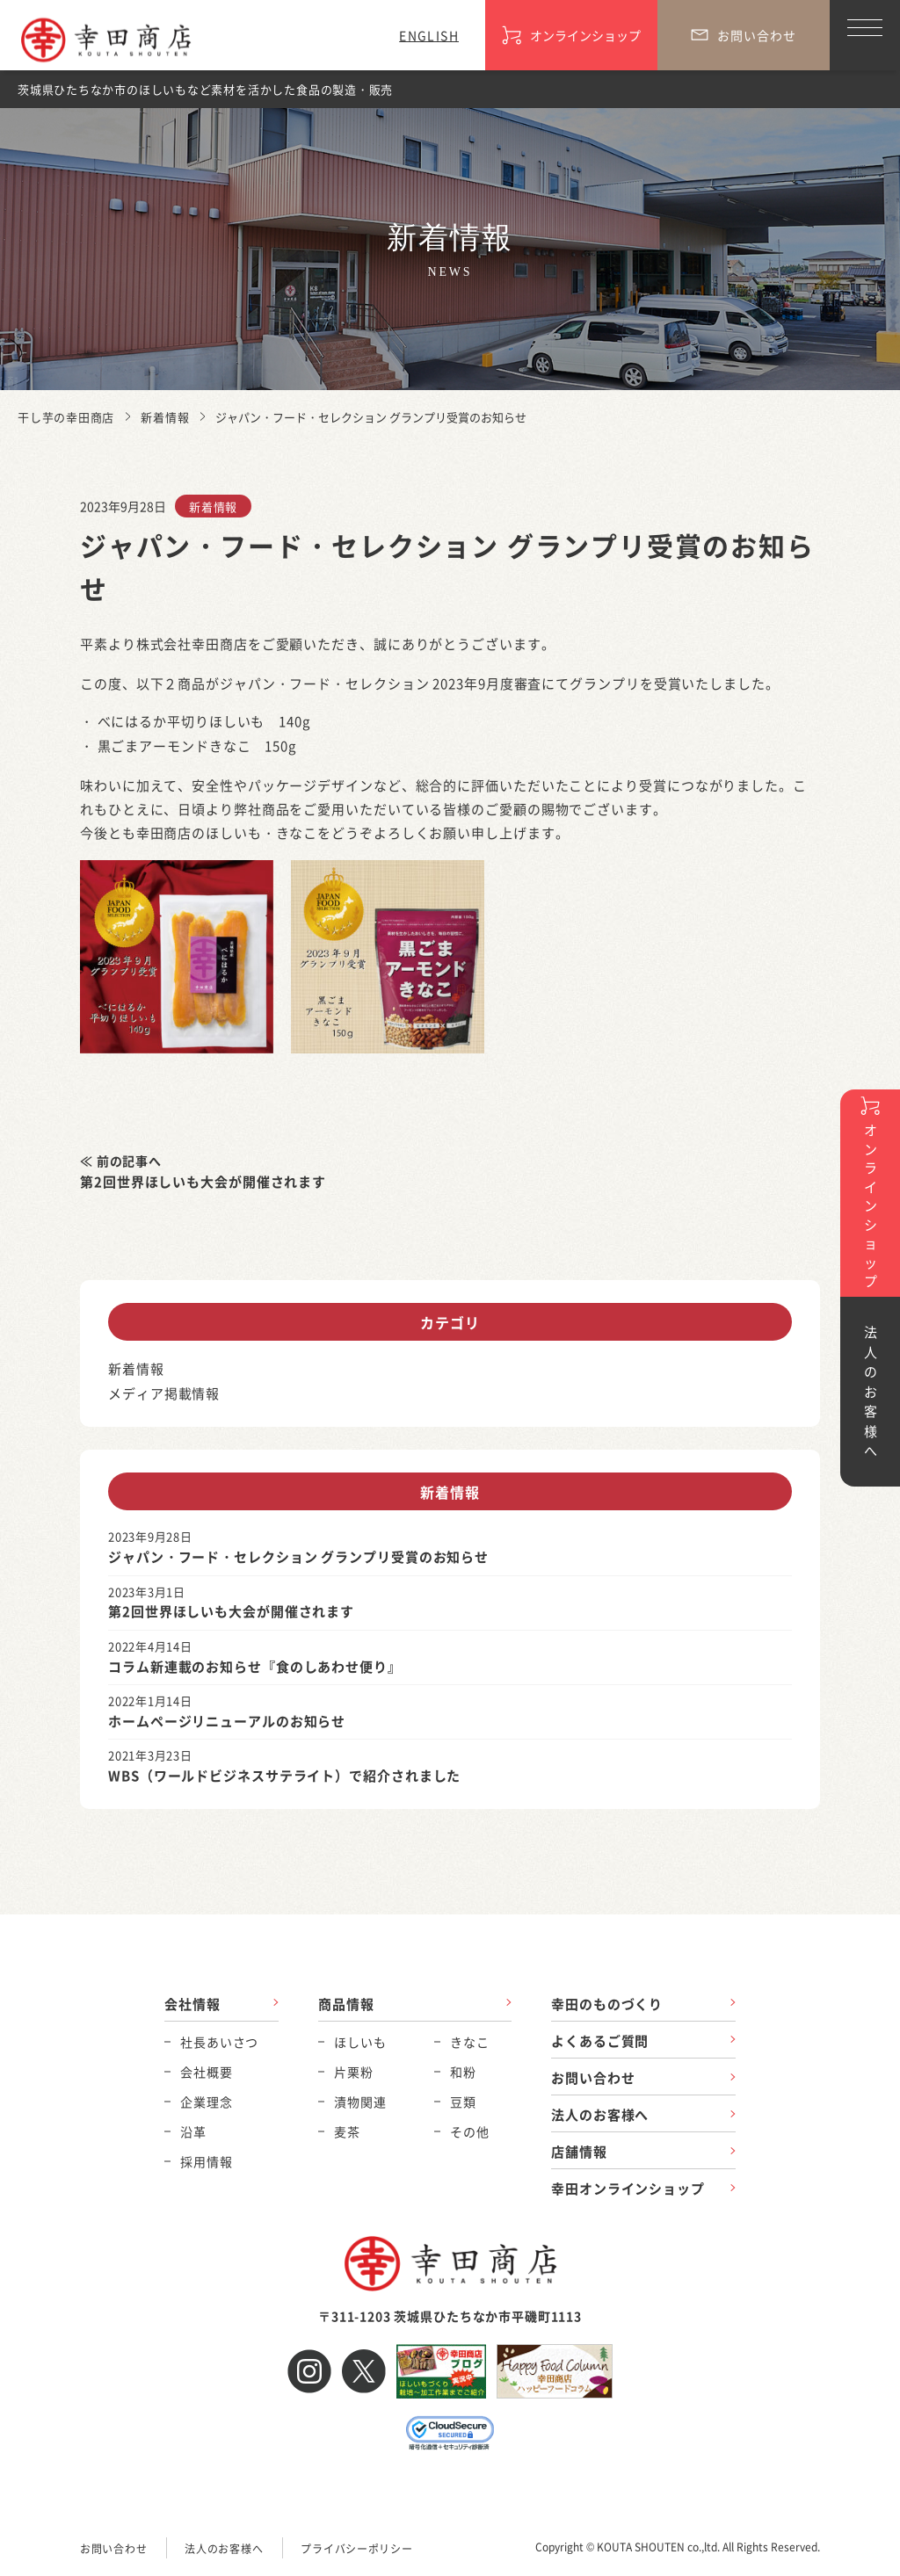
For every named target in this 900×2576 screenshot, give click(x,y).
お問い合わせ (593, 2077)
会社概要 (206, 2071)
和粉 (463, 2071)
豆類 (463, 2101)
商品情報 (346, 2003)
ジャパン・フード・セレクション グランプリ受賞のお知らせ (298, 1556)
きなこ (470, 2042)
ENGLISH (429, 35)
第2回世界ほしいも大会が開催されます (203, 1181)
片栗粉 (354, 2071)
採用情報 (206, 2161)
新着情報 (213, 506)
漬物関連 (360, 2101)
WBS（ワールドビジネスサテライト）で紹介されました (284, 1775)
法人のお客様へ (600, 2114)
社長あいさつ (219, 2042)
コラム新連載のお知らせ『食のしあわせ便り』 (255, 1666)
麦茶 (347, 2131)
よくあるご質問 (600, 2040)
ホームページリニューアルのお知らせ (226, 1720)
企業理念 (206, 2101)
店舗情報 (579, 2151)
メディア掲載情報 (164, 1393)
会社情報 (192, 2003)
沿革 (193, 2131)
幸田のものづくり (607, 2003)
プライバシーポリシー (356, 2548)
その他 (470, 2131)
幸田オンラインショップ (628, 2188)
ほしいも (360, 2042)
